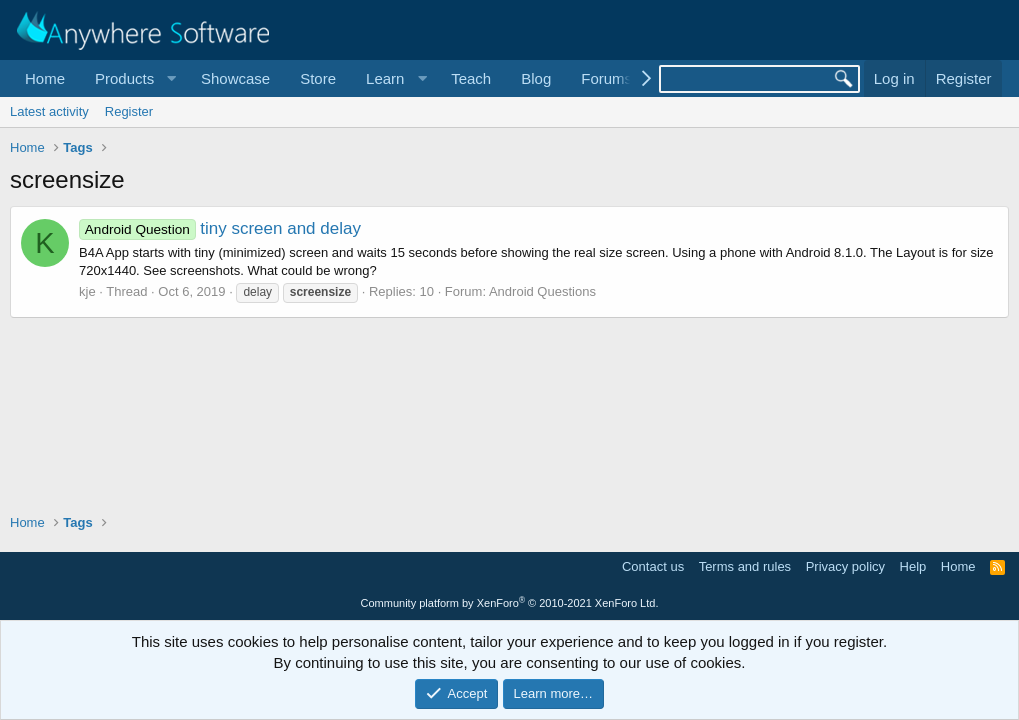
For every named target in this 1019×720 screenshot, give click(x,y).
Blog (536, 78)
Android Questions (542, 291)
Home (45, 78)
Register (129, 111)
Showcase (235, 78)
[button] (133, 78)
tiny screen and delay (220, 228)
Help (913, 566)
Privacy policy (845, 566)
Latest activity (49, 111)
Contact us (653, 566)
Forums (606, 78)
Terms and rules (745, 566)
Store (318, 78)
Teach (471, 78)
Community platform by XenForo (510, 603)
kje (87, 291)
